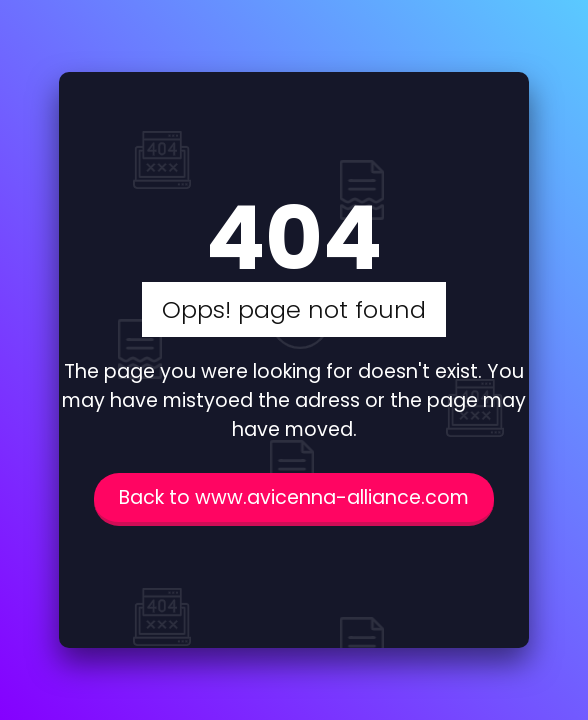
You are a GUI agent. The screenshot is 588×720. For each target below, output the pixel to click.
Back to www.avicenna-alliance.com (294, 497)
